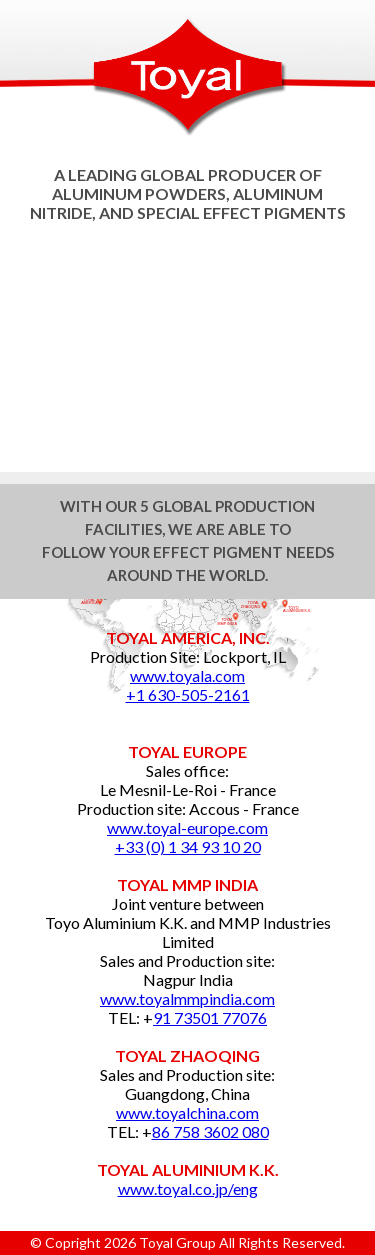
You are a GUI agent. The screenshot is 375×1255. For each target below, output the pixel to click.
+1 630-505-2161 (188, 694)
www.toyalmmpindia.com (187, 998)
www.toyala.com (187, 675)
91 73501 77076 (210, 1017)
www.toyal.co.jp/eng (188, 1188)
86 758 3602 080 (210, 1131)
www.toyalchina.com (187, 1112)
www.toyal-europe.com (187, 827)
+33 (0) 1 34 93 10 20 (188, 846)
